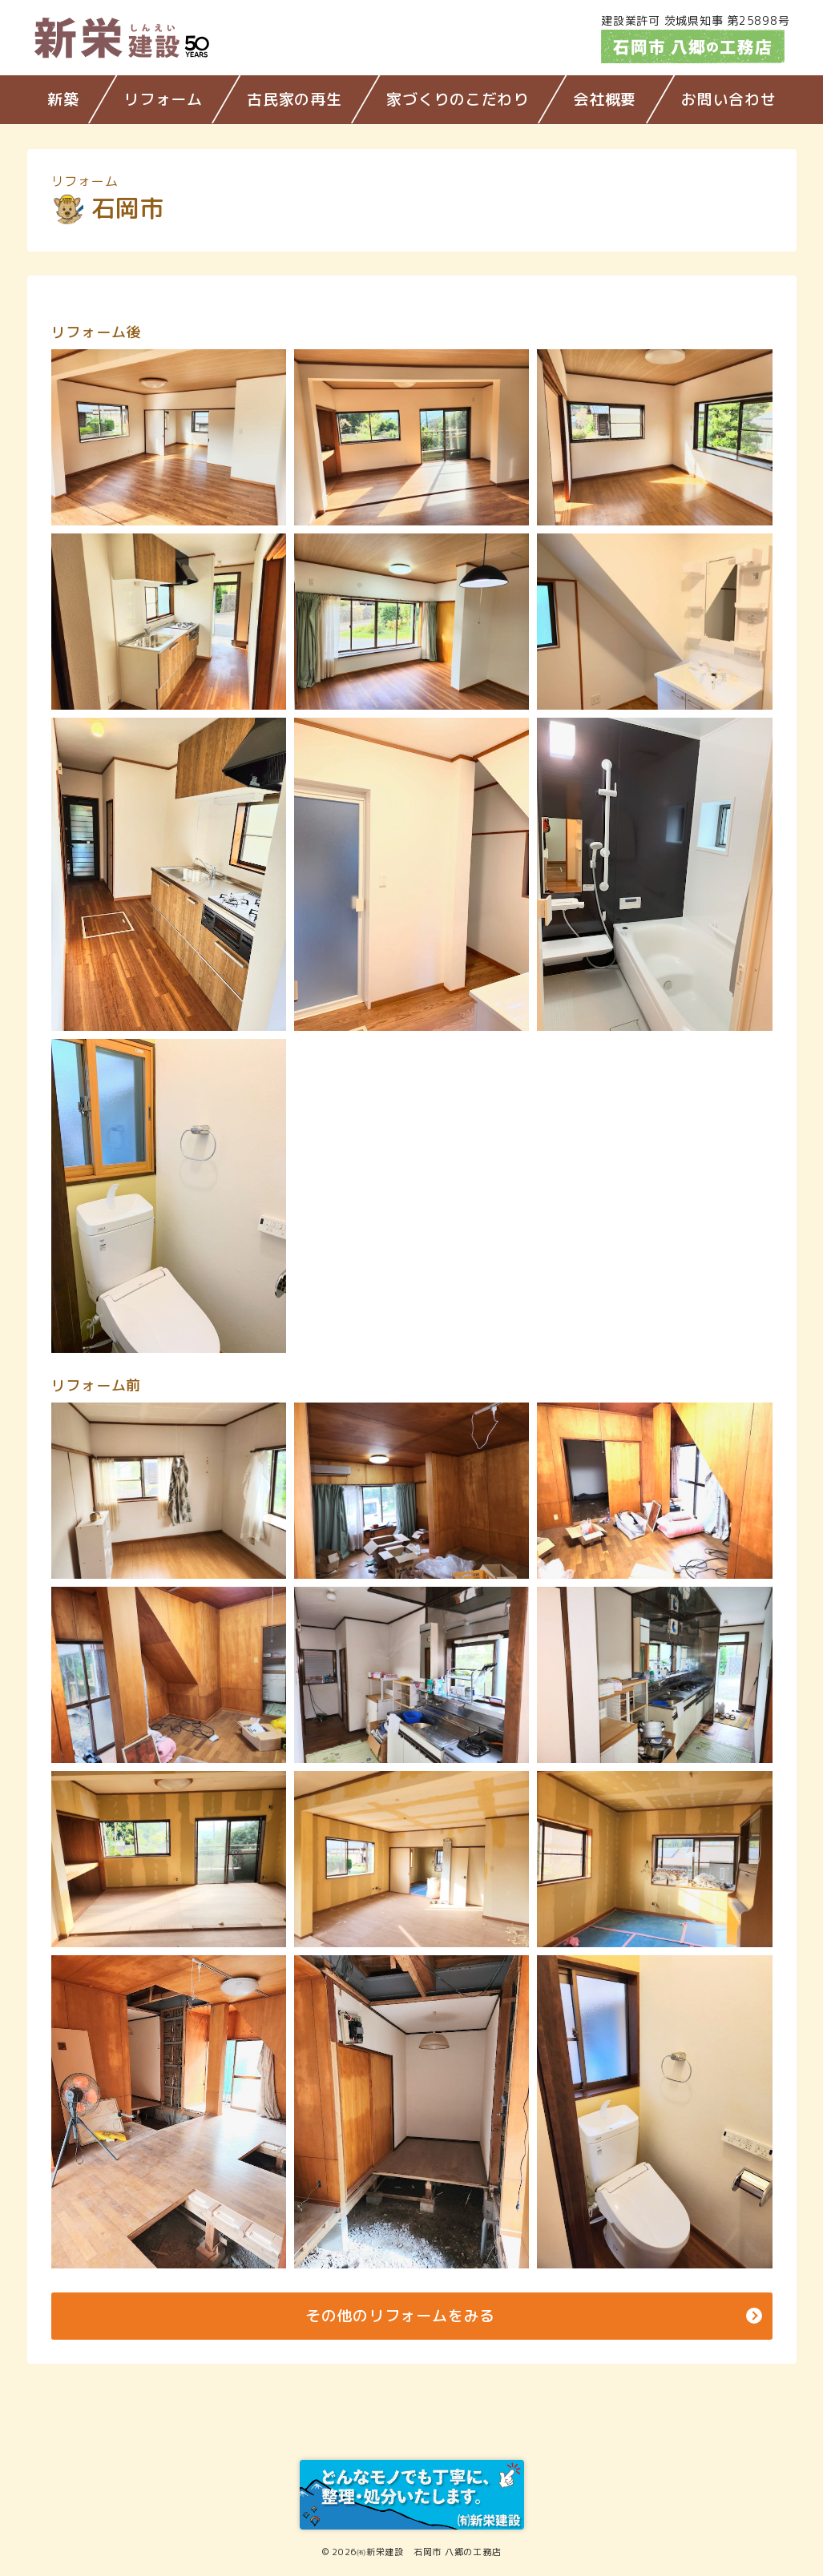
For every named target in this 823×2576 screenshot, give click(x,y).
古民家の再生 (294, 99)
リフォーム (163, 99)
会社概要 (604, 99)
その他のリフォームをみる (400, 2315)
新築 (63, 99)
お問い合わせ (729, 99)
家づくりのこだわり (457, 99)
